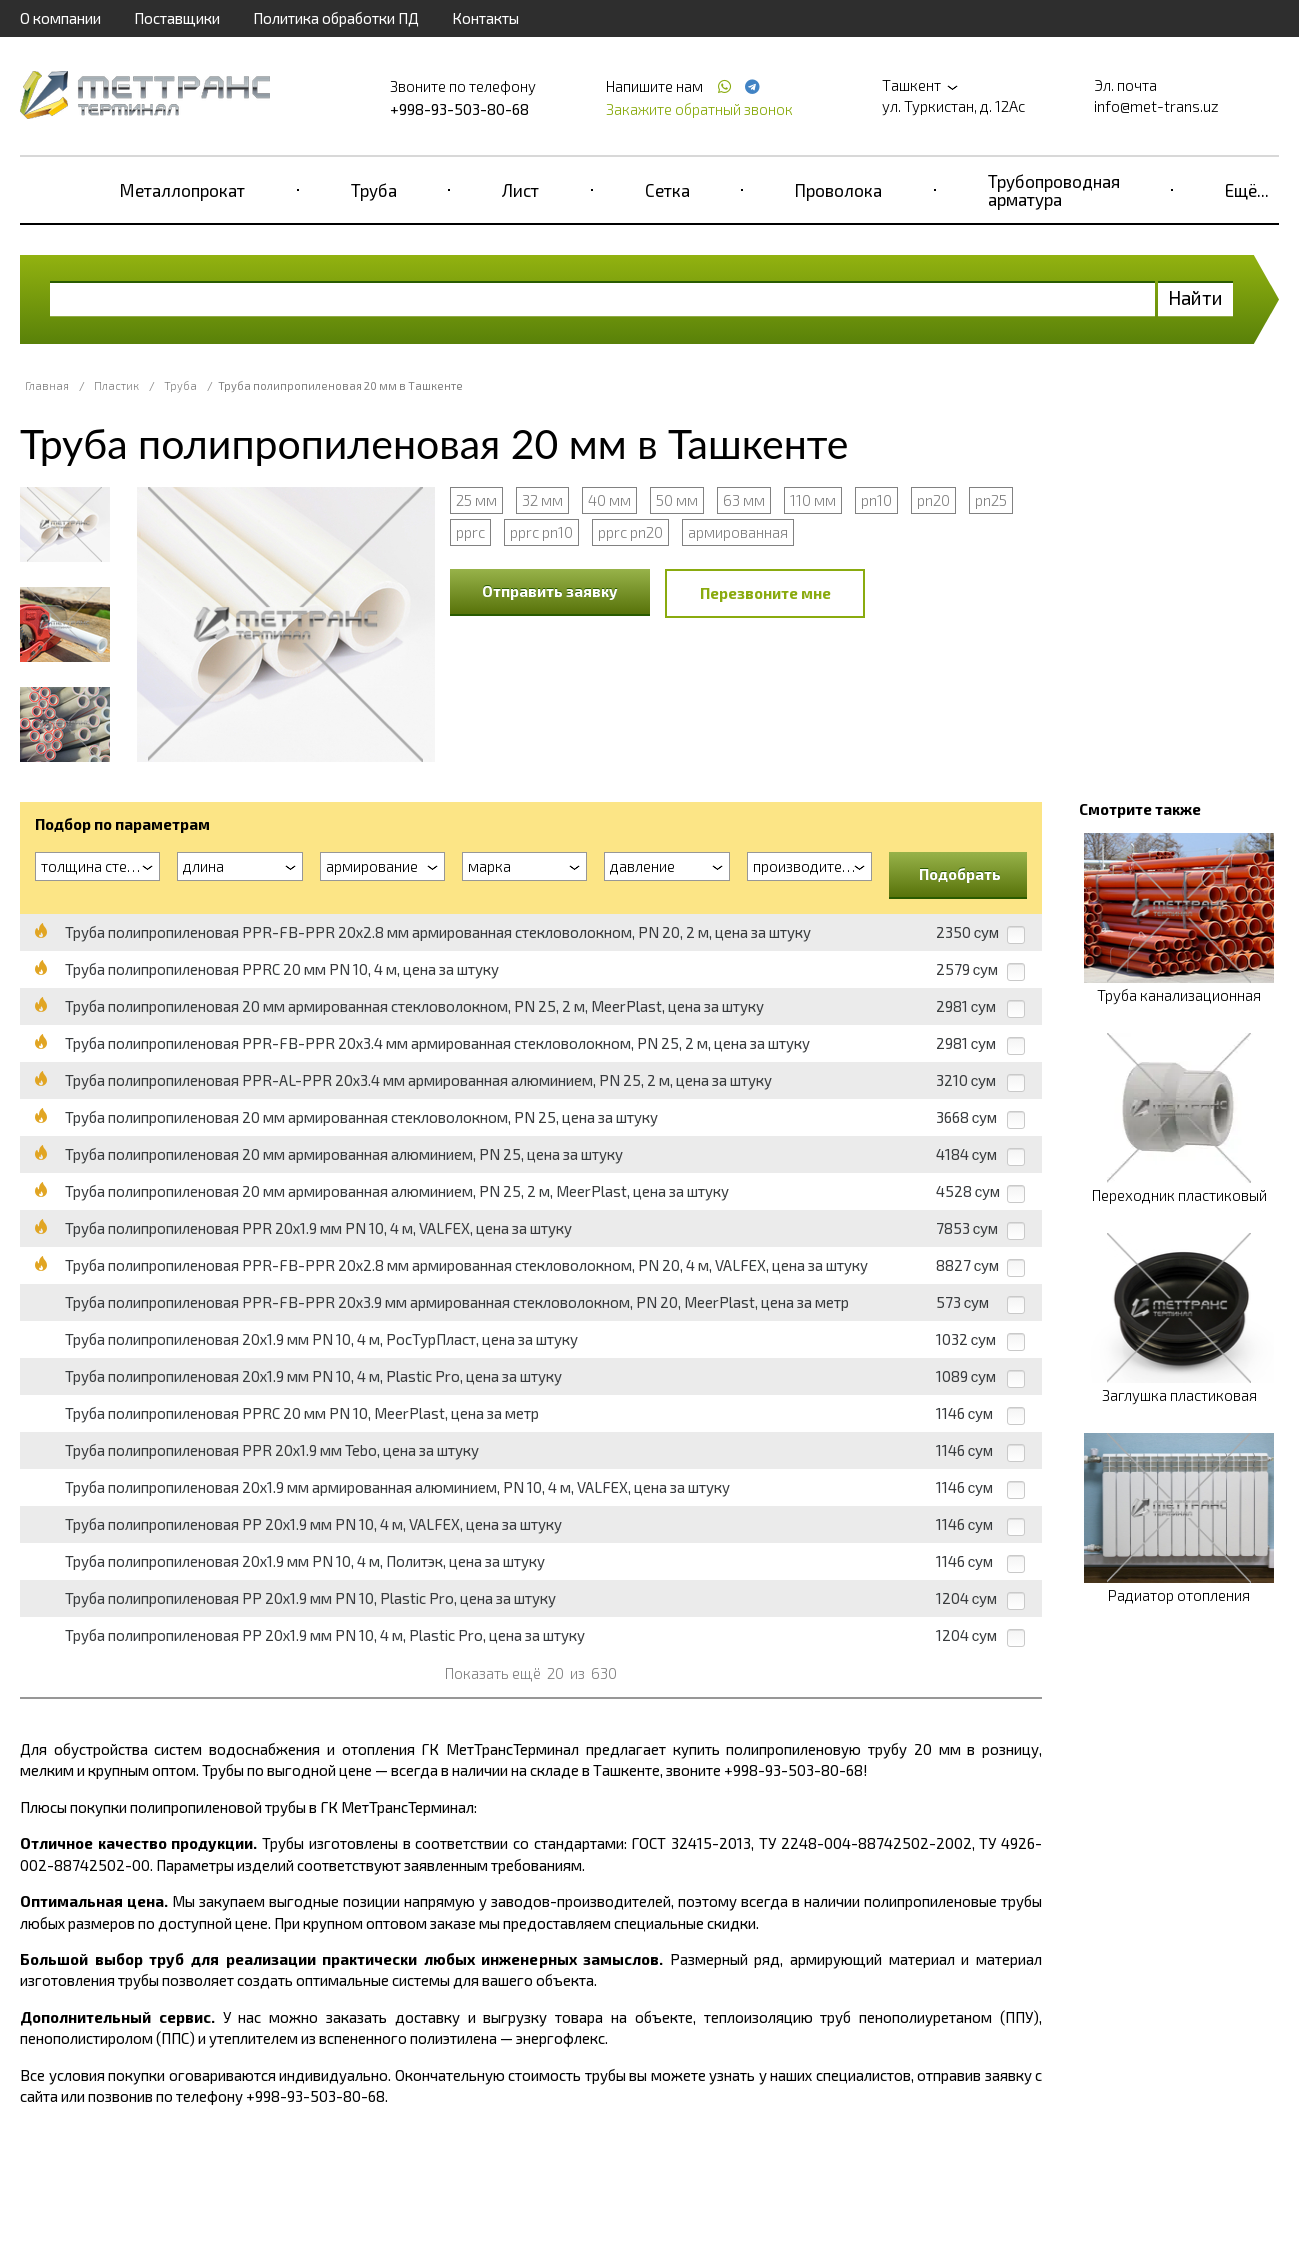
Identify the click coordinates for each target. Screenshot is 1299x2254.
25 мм (476, 500)
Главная (47, 385)
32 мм (542, 500)
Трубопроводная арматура (1054, 190)
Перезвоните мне (765, 593)
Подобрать (960, 874)
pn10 (876, 500)
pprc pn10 (541, 532)
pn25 (991, 500)
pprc (470, 532)
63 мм (744, 500)
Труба (374, 190)
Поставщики (177, 18)
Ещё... (1247, 190)
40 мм (609, 500)
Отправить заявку (550, 591)
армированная (738, 532)
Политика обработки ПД (336, 18)
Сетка (667, 190)
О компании (60, 18)
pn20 (933, 500)
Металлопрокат (182, 190)
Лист (520, 190)
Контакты (485, 18)
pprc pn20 (630, 532)
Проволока (838, 190)
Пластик (116, 385)
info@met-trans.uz (1156, 106)
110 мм (813, 500)
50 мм (677, 500)
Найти (1195, 297)
